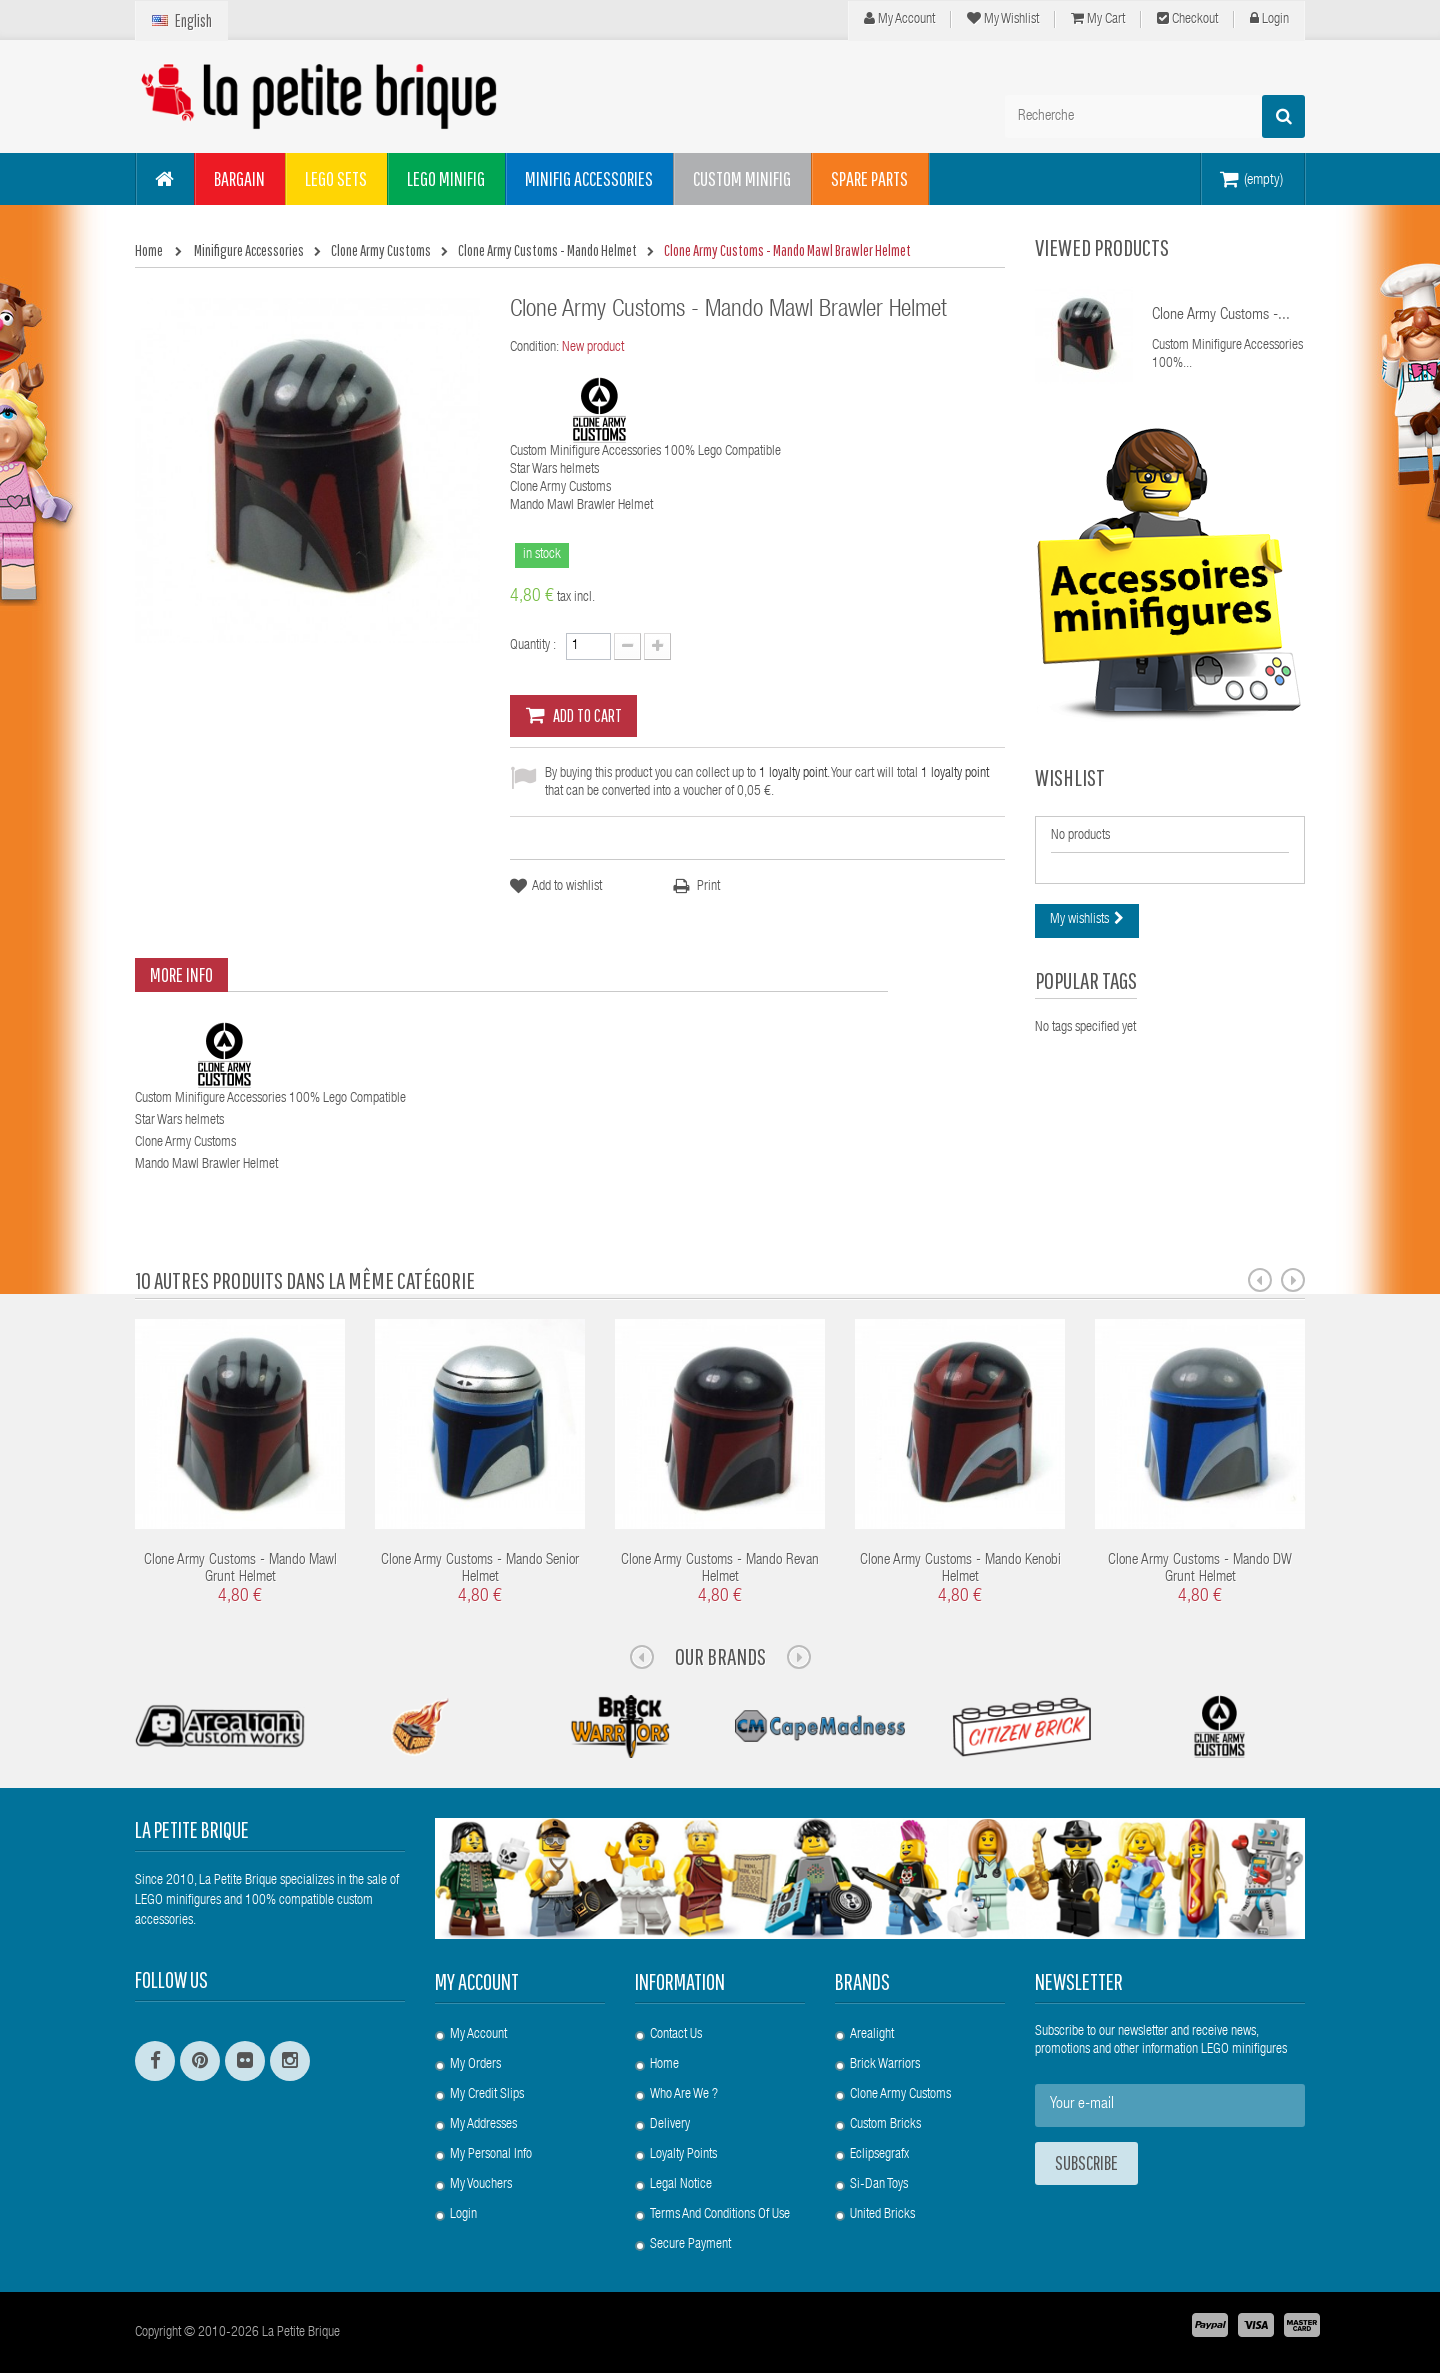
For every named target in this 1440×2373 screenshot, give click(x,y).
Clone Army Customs (900, 2095)
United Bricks (882, 2215)
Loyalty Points (683, 2155)
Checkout (1187, 19)
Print (708, 887)
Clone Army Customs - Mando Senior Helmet (480, 1569)
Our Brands (720, 1656)
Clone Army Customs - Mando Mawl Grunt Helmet (240, 1569)
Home (664, 2065)
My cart (1098, 19)
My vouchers (481, 2185)
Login (1269, 19)
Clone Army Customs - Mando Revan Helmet (720, 1569)
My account (477, 1981)
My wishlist (1003, 19)
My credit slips (487, 2095)
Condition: (534, 348)
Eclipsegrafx (879, 2155)
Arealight (872, 2035)
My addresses (483, 2125)
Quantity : (533, 646)
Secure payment (690, 2245)
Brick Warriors (885, 2065)
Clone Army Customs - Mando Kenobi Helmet (960, 1569)
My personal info (491, 2155)
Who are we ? (684, 2095)
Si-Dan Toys (879, 2185)
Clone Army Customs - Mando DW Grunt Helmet (1200, 1569)
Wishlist (1070, 777)
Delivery (670, 2125)
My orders (475, 2065)
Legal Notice (681, 2185)
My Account (899, 19)
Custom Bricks (885, 2125)
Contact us (676, 2035)
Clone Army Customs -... (1221, 316)
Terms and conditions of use (720, 2215)
